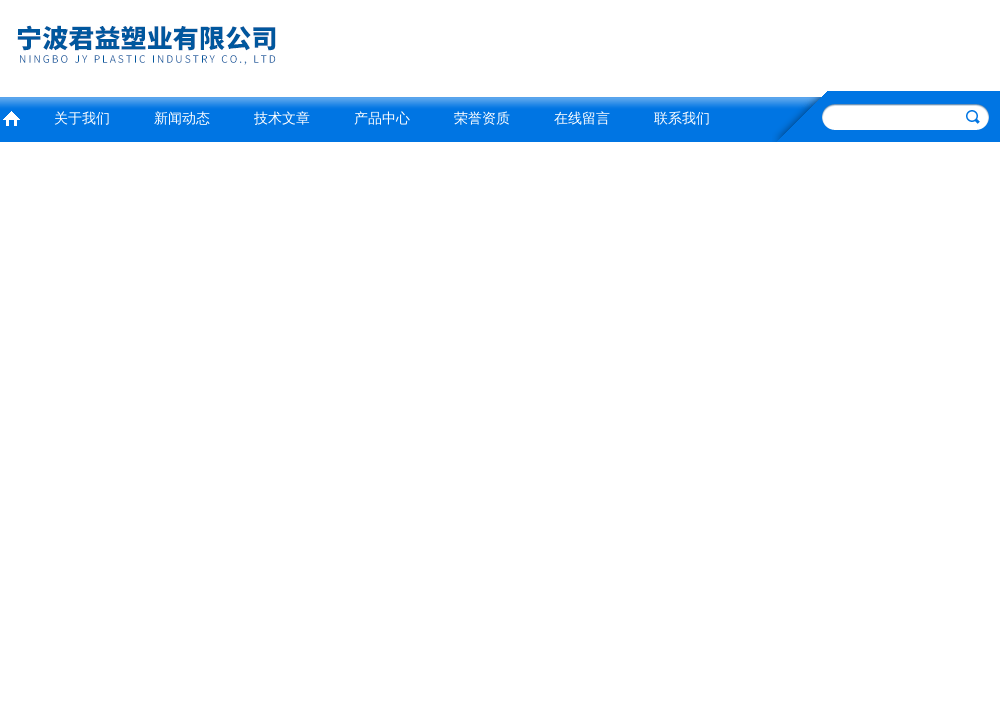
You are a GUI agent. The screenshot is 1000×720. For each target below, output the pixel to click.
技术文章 (282, 118)
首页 (11, 116)
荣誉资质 (482, 118)
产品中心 (382, 118)
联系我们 (682, 118)
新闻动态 (182, 118)
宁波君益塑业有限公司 (245, 45)
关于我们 (82, 118)
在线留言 (582, 118)
